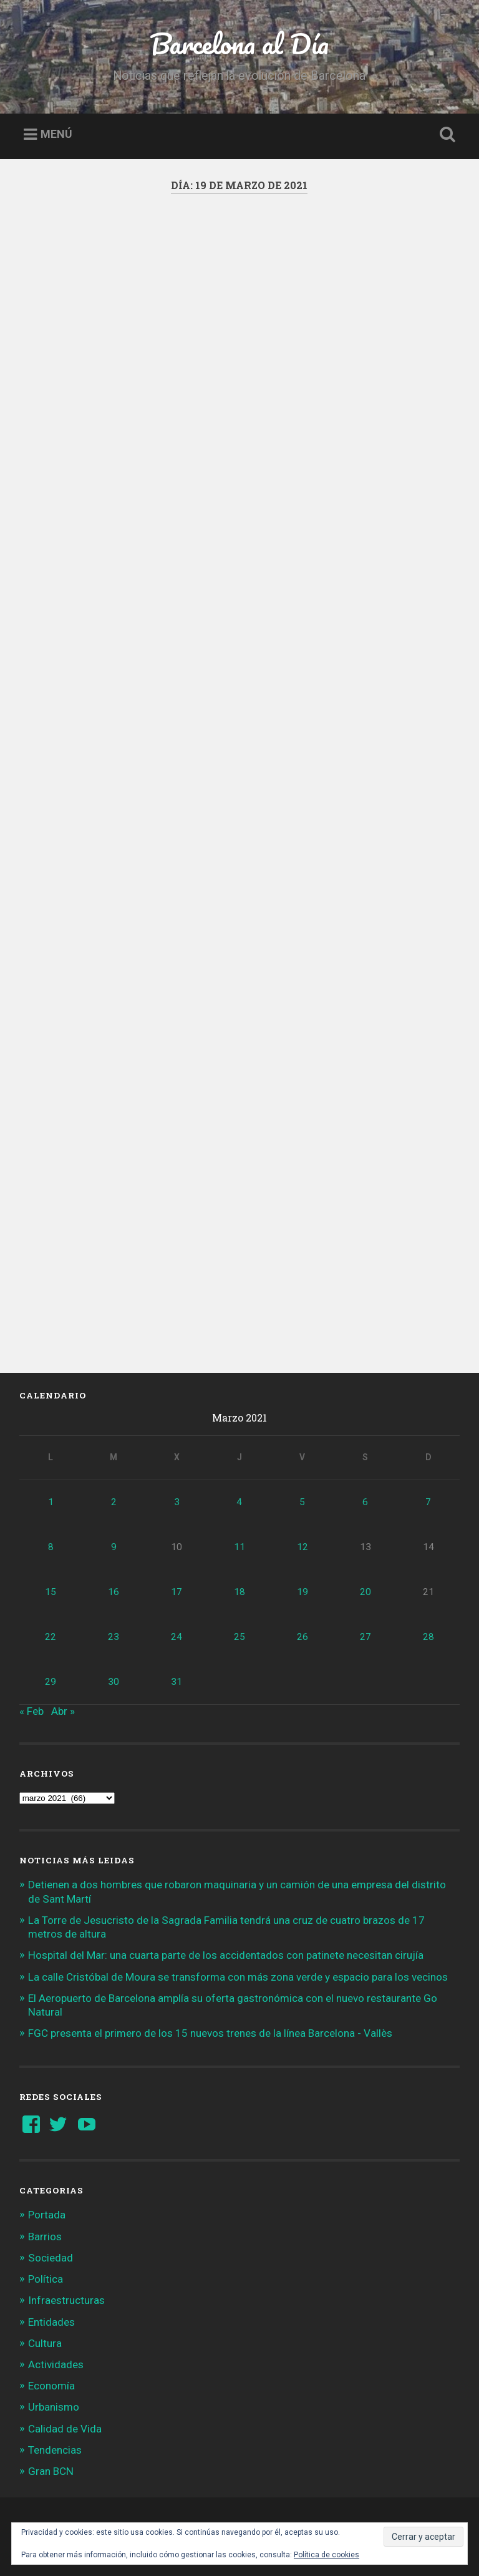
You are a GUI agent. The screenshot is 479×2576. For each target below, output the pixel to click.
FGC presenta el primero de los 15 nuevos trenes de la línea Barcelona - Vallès (210, 2033)
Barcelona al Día (239, 43)
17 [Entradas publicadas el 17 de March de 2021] (176, 1592)
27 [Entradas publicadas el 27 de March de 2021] (365, 1636)
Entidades (51, 2322)
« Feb (31, 1711)
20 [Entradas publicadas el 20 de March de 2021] (365, 1592)
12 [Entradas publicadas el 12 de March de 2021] (302, 1547)
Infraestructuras (66, 2300)
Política (45, 2279)
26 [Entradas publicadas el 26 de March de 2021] (302, 1636)
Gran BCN (51, 2471)
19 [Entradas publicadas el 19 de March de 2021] (302, 1592)
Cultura (45, 2343)
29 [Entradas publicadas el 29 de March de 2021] (50, 1681)
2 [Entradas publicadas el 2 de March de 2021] (114, 1502)
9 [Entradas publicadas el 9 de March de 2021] (114, 1547)
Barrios (45, 2236)
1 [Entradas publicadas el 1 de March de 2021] (51, 1502)
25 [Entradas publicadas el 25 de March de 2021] (239, 1636)
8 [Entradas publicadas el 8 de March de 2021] (51, 1547)
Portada (46, 2214)
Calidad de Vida (65, 2428)
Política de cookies (326, 2554)
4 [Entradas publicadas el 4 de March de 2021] (239, 1502)
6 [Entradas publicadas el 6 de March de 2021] (365, 1502)
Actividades (56, 2364)
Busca (445, 135)
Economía (51, 2385)
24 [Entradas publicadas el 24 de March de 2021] (176, 1636)
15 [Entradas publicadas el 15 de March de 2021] (50, 1592)
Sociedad (50, 2258)
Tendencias (55, 2450)
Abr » (63, 1711)
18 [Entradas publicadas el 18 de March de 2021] (239, 1592)
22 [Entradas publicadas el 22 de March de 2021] (50, 1636)
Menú (56, 134)
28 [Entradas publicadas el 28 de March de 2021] (428, 1636)
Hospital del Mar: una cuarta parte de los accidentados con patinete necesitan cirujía (225, 1955)
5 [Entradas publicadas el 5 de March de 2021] (302, 1502)
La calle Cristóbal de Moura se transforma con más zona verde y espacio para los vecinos (238, 1977)
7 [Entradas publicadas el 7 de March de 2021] (428, 1502)
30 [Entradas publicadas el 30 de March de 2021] (113, 1681)
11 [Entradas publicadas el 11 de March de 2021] (239, 1547)
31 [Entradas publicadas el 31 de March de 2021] (176, 1681)
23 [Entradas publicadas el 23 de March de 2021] (113, 1636)
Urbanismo (53, 2407)
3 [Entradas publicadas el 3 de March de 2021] (177, 1502)
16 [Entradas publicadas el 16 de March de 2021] (113, 1592)
